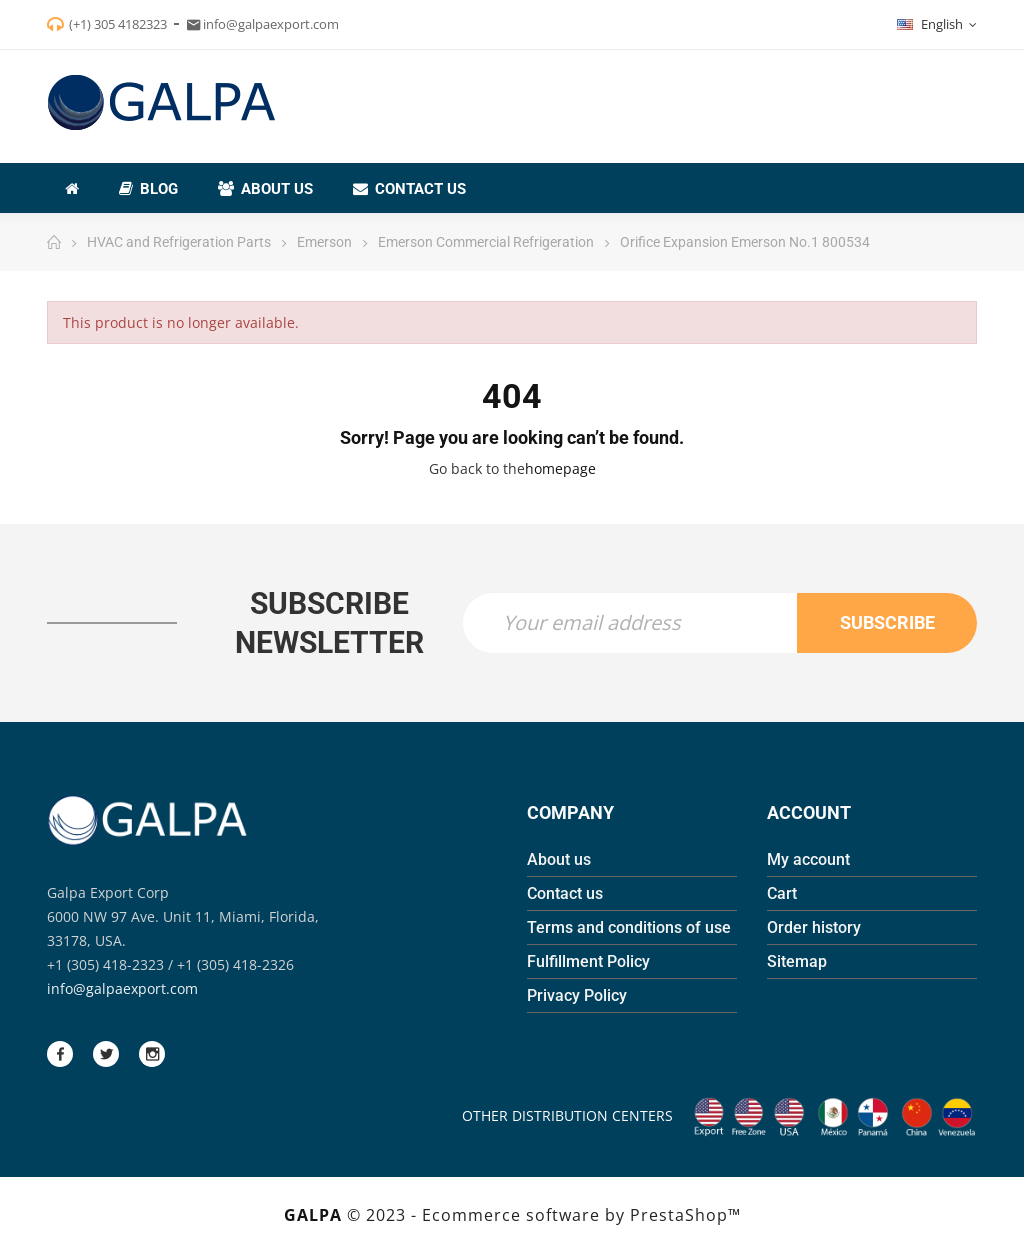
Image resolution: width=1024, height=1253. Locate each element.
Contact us (565, 893)
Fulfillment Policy (588, 961)
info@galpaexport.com (122, 988)
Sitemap (797, 961)
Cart (782, 893)
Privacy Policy (577, 995)
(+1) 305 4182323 (118, 24)
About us (559, 859)
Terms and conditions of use (629, 927)
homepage (560, 468)
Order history (814, 927)
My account (808, 859)
